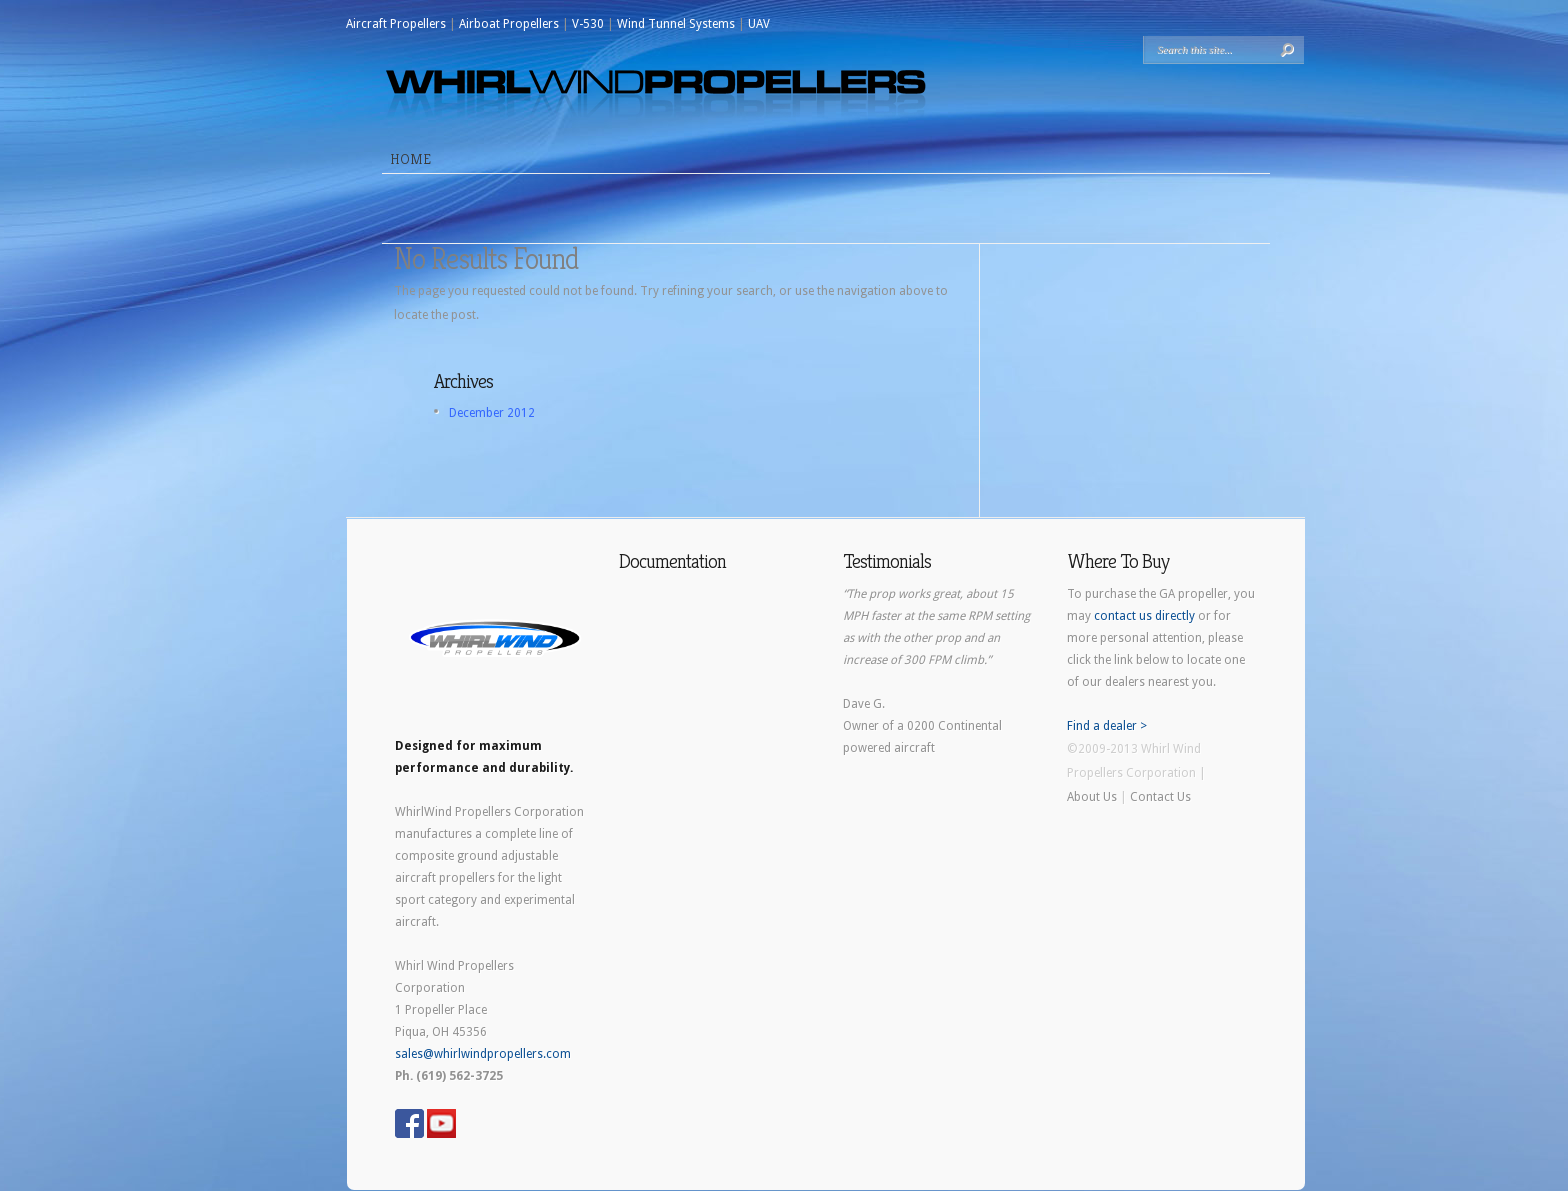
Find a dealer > (1107, 726)
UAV (759, 24)
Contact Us (1160, 797)
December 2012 (492, 413)
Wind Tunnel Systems (676, 24)
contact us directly (1144, 616)
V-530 (588, 24)
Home (410, 158)
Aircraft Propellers (396, 24)
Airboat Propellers (509, 24)
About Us (1092, 797)
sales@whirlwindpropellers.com (483, 1054)
